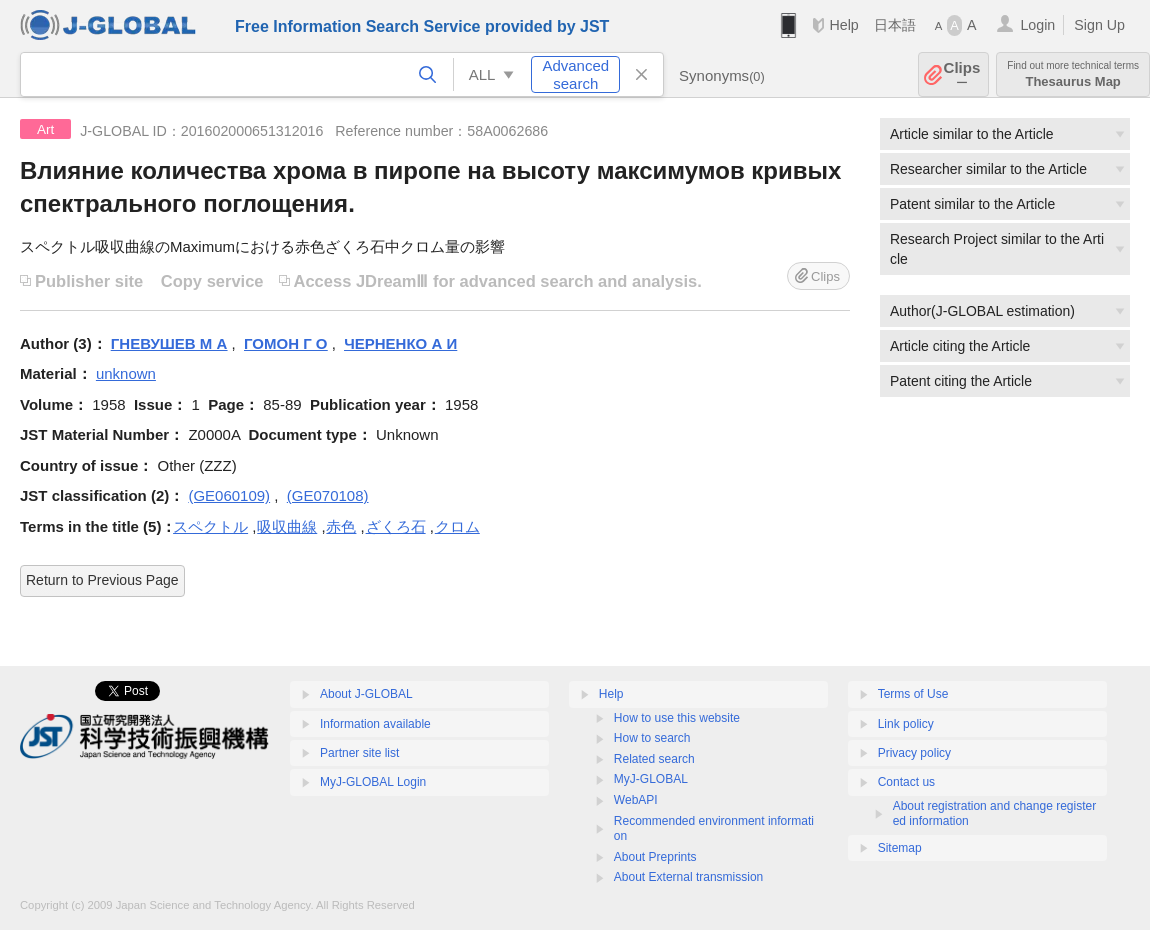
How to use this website (677, 718)
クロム (457, 526)
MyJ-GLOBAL (651, 779)
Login (1037, 25)
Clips (962, 74)
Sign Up (1099, 25)
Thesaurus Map (1073, 74)
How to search (652, 738)
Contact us (906, 782)
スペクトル (210, 526)
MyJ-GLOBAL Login (373, 782)
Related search (654, 759)
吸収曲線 (287, 526)
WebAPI (636, 800)
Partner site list (359, 753)
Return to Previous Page (102, 580)
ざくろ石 (396, 526)
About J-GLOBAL (366, 694)
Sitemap (900, 848)
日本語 (895, 25)
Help (843, 25)
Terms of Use (913, 694)
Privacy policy (914, 753)
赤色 (341, 526)
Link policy (906, 724)
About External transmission (688, 877)
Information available (375, 724)
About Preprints (655, 857)
